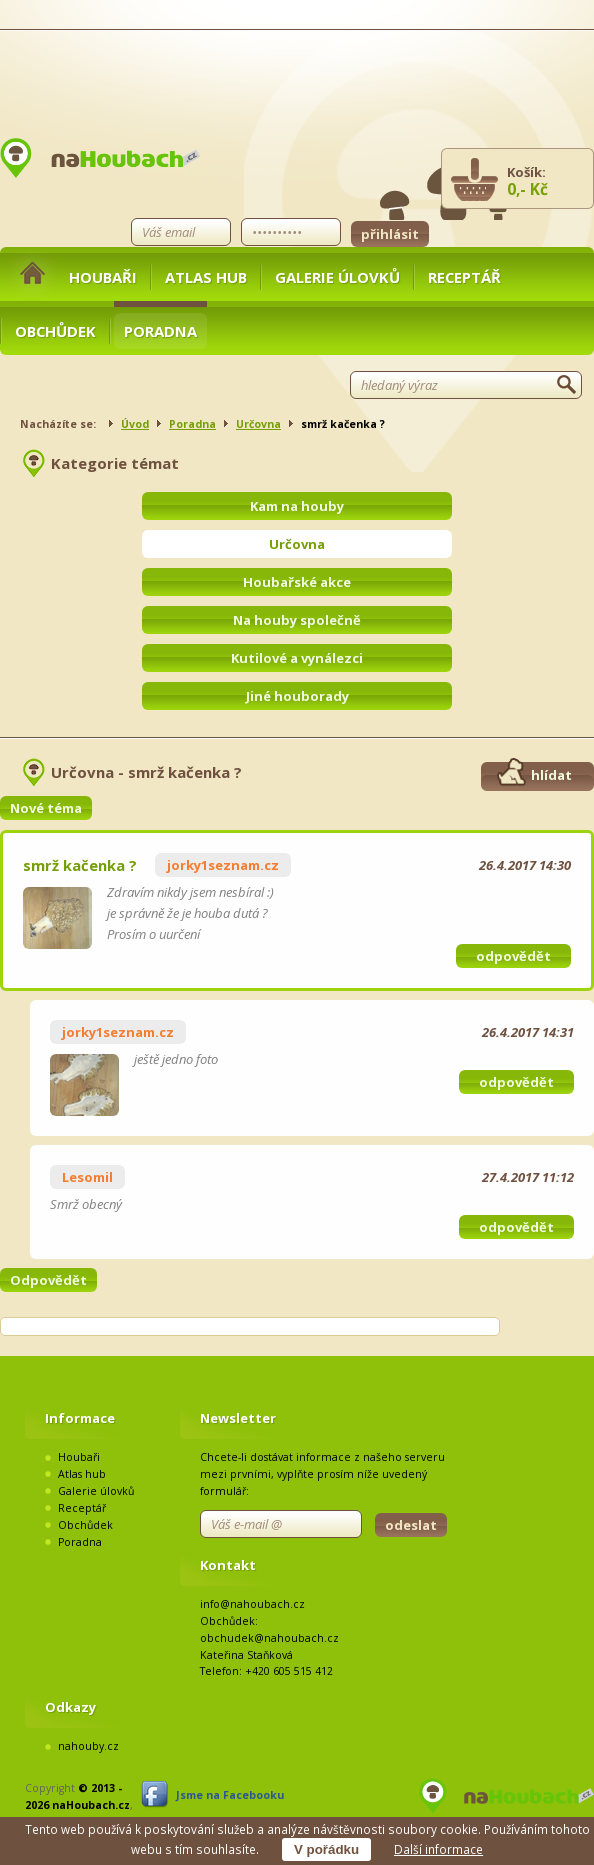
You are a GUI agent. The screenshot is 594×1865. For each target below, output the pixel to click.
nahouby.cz (88, 1746)
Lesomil (87, 1177)
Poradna (160, 331)
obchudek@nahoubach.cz (269, 1638)
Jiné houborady (297, 696)
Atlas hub (206, 277)
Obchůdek (55, 331)
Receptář (464, 277)
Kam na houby (297, 506)
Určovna (258, 424)
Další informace (438, 1849)
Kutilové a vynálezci (297, 658)
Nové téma (46, 808)
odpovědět (513, 956)
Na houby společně (297, 620)
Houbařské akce (297, 582)
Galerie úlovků (337, 277)
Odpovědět (48, 1280)
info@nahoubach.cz (252, 1604)
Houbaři (103, 277)
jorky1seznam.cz (223, 865)
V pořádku (326, 1849)
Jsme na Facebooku (230, 1795)
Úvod (135, 424)
